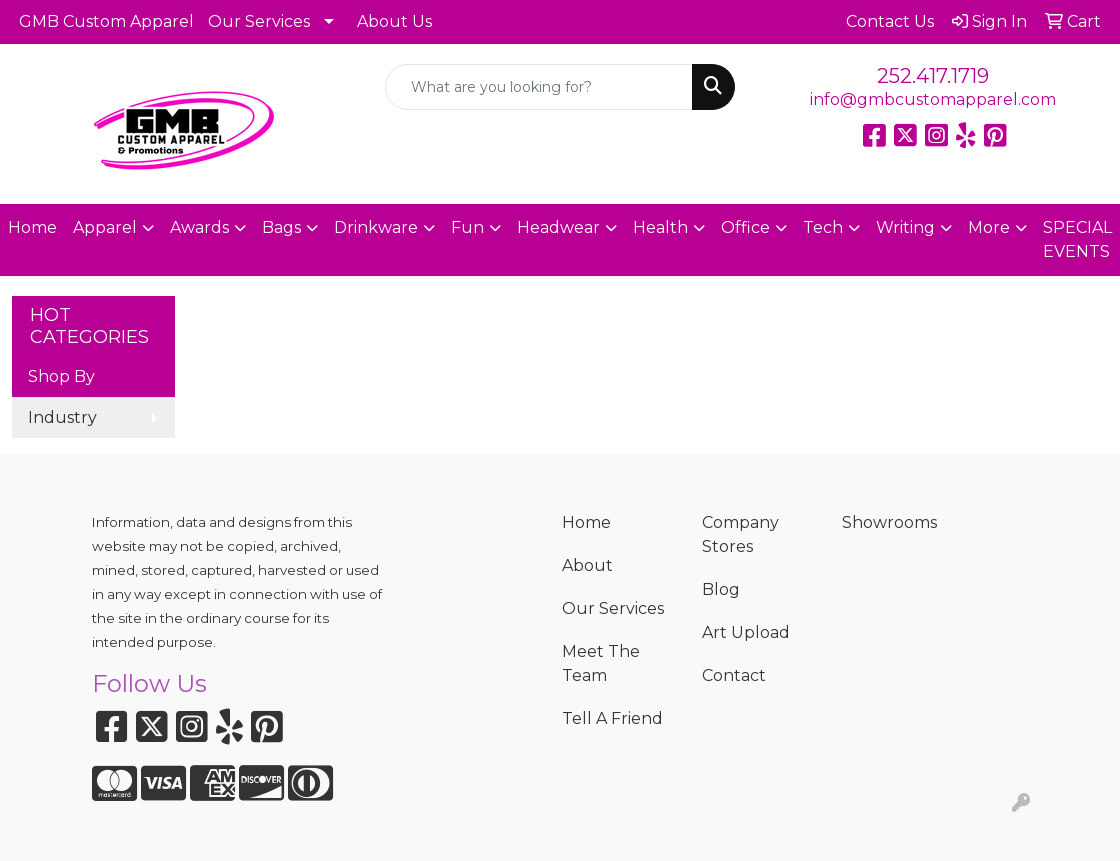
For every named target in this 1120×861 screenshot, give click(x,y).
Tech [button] (823, 227)
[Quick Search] (538, 87)
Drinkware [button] (376, 227)
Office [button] (745, 227)
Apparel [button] (105, 227)
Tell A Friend (612, 718)
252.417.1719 (933, 76)
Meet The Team (601, 663)
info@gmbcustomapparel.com (933, 99)
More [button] (989, 227)
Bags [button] (281, 227)
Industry (62, 417)
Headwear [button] (558, 227)
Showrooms (889, 522)
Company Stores (740, 534)
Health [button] (660, 227)
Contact (734, 675)
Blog (721, 589)
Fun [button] (467, 227)
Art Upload (746, 632)
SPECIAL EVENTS (1077, 239)
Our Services (259, 21)
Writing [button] (905, 227)
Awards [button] (199, 227)
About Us (394, 21)
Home (32, 227)
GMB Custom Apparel (106, 21)
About (587, 565)
